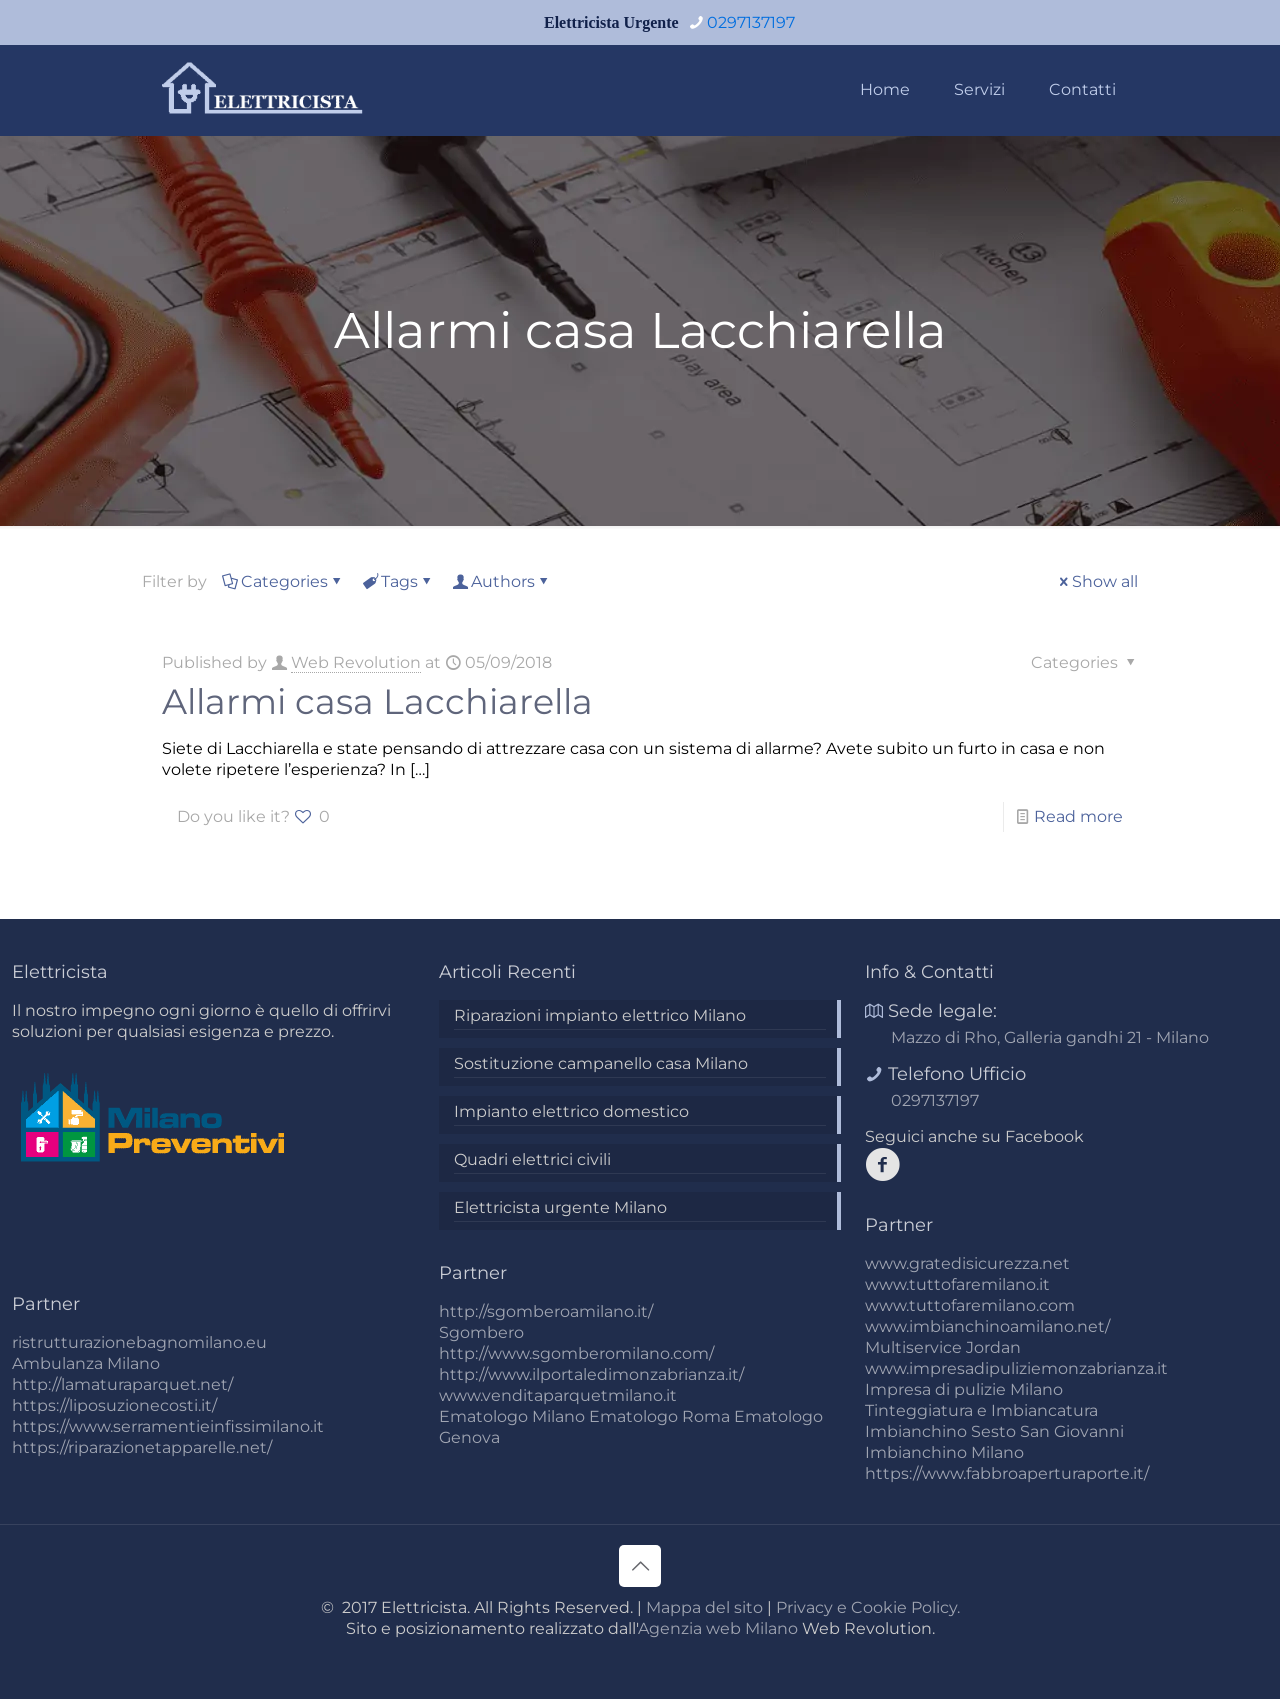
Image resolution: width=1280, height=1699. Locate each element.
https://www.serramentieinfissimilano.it (168, 1426)
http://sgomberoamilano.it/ (546, 1311)
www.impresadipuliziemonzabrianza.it (1016, 1368)
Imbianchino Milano (944, 1452)
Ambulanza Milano (86, 1363)
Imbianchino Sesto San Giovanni (994, 1431)
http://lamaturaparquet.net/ (122, 1384)
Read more (1078, 816)
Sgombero (481, 1332)
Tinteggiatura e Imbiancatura (981, 1410)
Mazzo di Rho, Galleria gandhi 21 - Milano (1050, 1037)
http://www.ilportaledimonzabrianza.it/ (591, 1374)
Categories (283, 581)
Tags (398, 581)
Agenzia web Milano (718, 1628)
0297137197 (935, 1100)
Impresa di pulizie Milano (964, 1389)
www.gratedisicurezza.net (967, 1263)
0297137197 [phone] (751, 22)
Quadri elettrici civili (532, 1159)
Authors (501, 581)
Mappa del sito (704, 1607)
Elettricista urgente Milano (560, 1207)
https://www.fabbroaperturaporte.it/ (1007, 1473)
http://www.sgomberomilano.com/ (576, 1353)
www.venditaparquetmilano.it (558, 1395)
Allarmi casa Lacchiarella (377, 701)
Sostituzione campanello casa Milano (601, 1063)
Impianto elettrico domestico (571, 1111)
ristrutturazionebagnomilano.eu (139, 1342)
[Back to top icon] (640, 1566)
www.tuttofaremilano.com (970, 1305)
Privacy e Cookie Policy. (868, 1607)
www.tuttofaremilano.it (957, 1284)
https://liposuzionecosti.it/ (114, 1405)
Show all (1097, 581)
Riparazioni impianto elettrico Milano (600, 1015)
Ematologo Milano (512, 1416)
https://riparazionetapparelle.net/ (142, 1447)
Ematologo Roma (659, 1416)
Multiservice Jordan (943, 1347)
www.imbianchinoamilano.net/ (987, 1326)
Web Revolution (356, 662)
